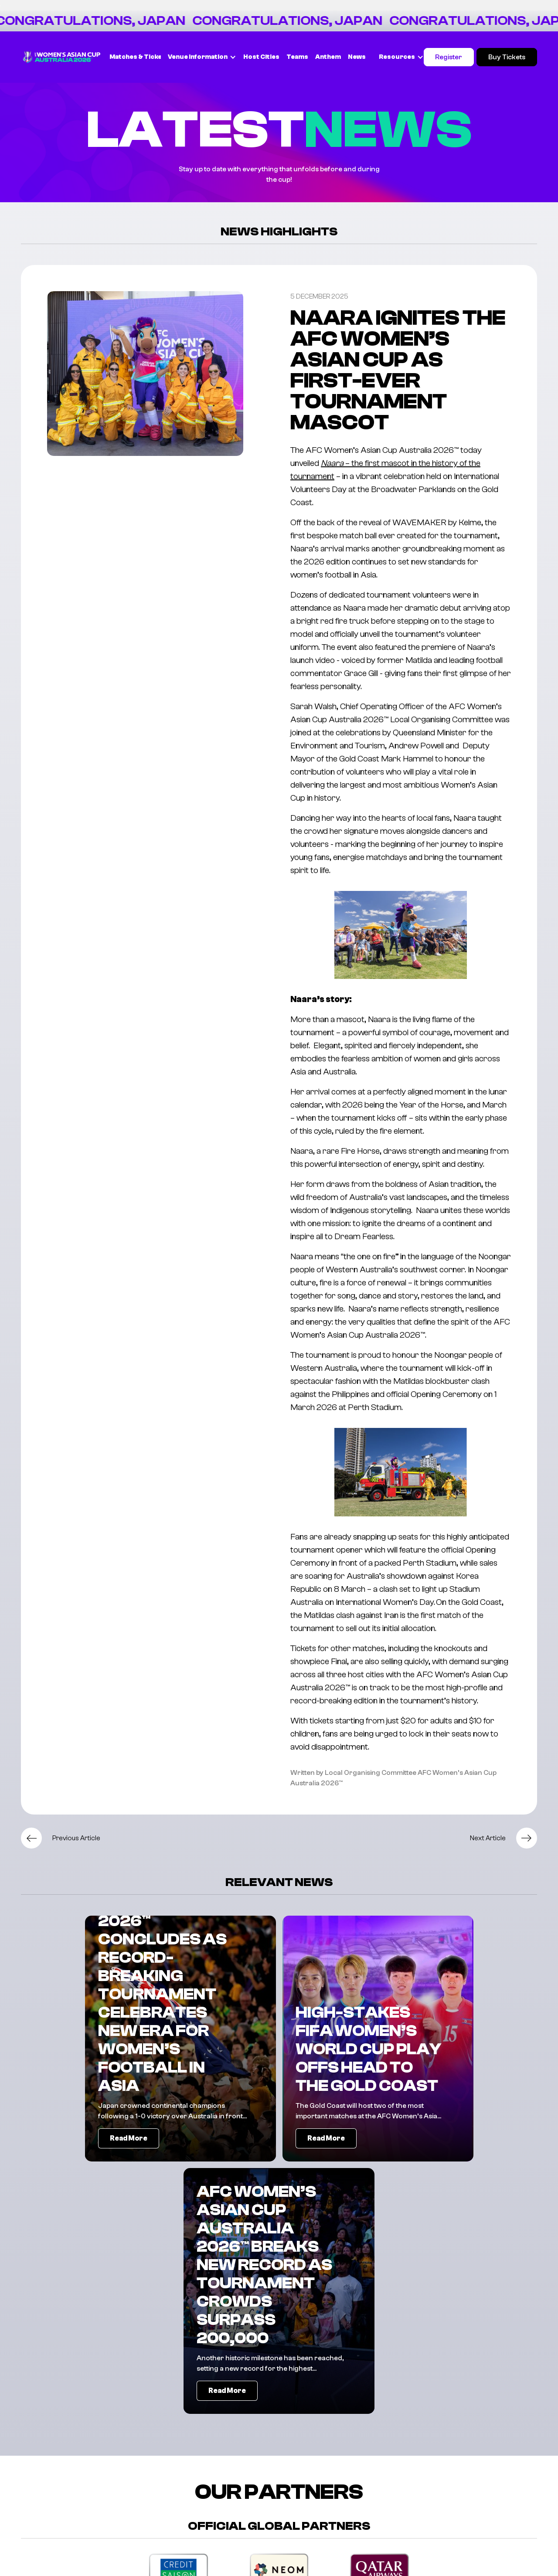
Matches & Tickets (139, 57)
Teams (297, 57)
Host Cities (261, 57)
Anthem (328, 57)
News (357, 57)
